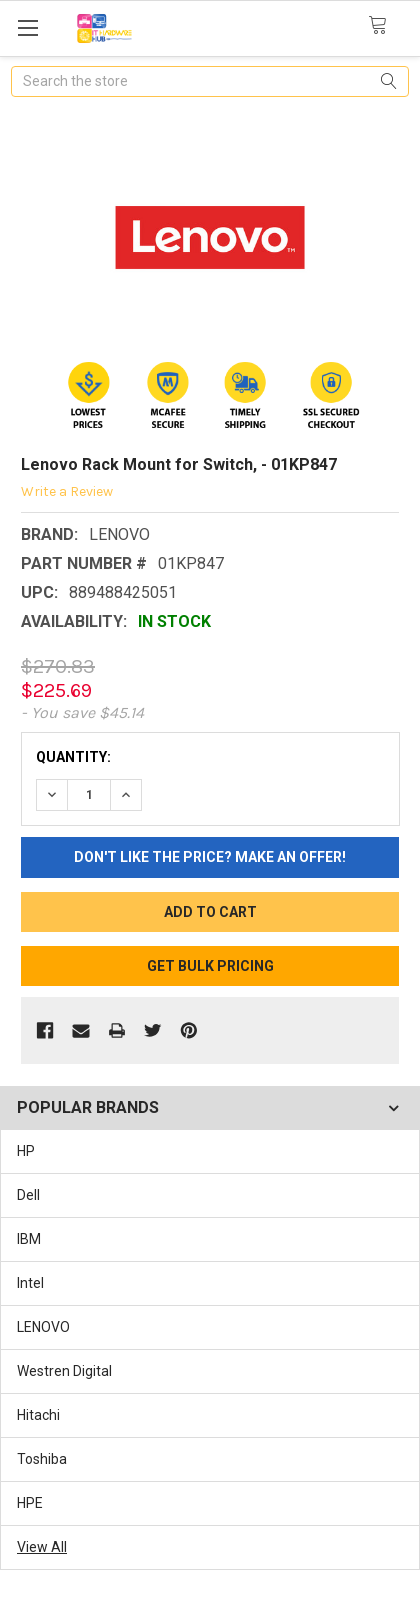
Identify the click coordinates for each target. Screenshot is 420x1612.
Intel (30, 1283)
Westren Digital (64, 1371)
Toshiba (42, 1459)
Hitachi (38, 1415)
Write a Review (67, 491)
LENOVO (43, 1327)
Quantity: (73, 757)
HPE (30, 1503)
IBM (29, 1239)
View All (42, 1547)
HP (26, 1151)
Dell (28, 1195)
